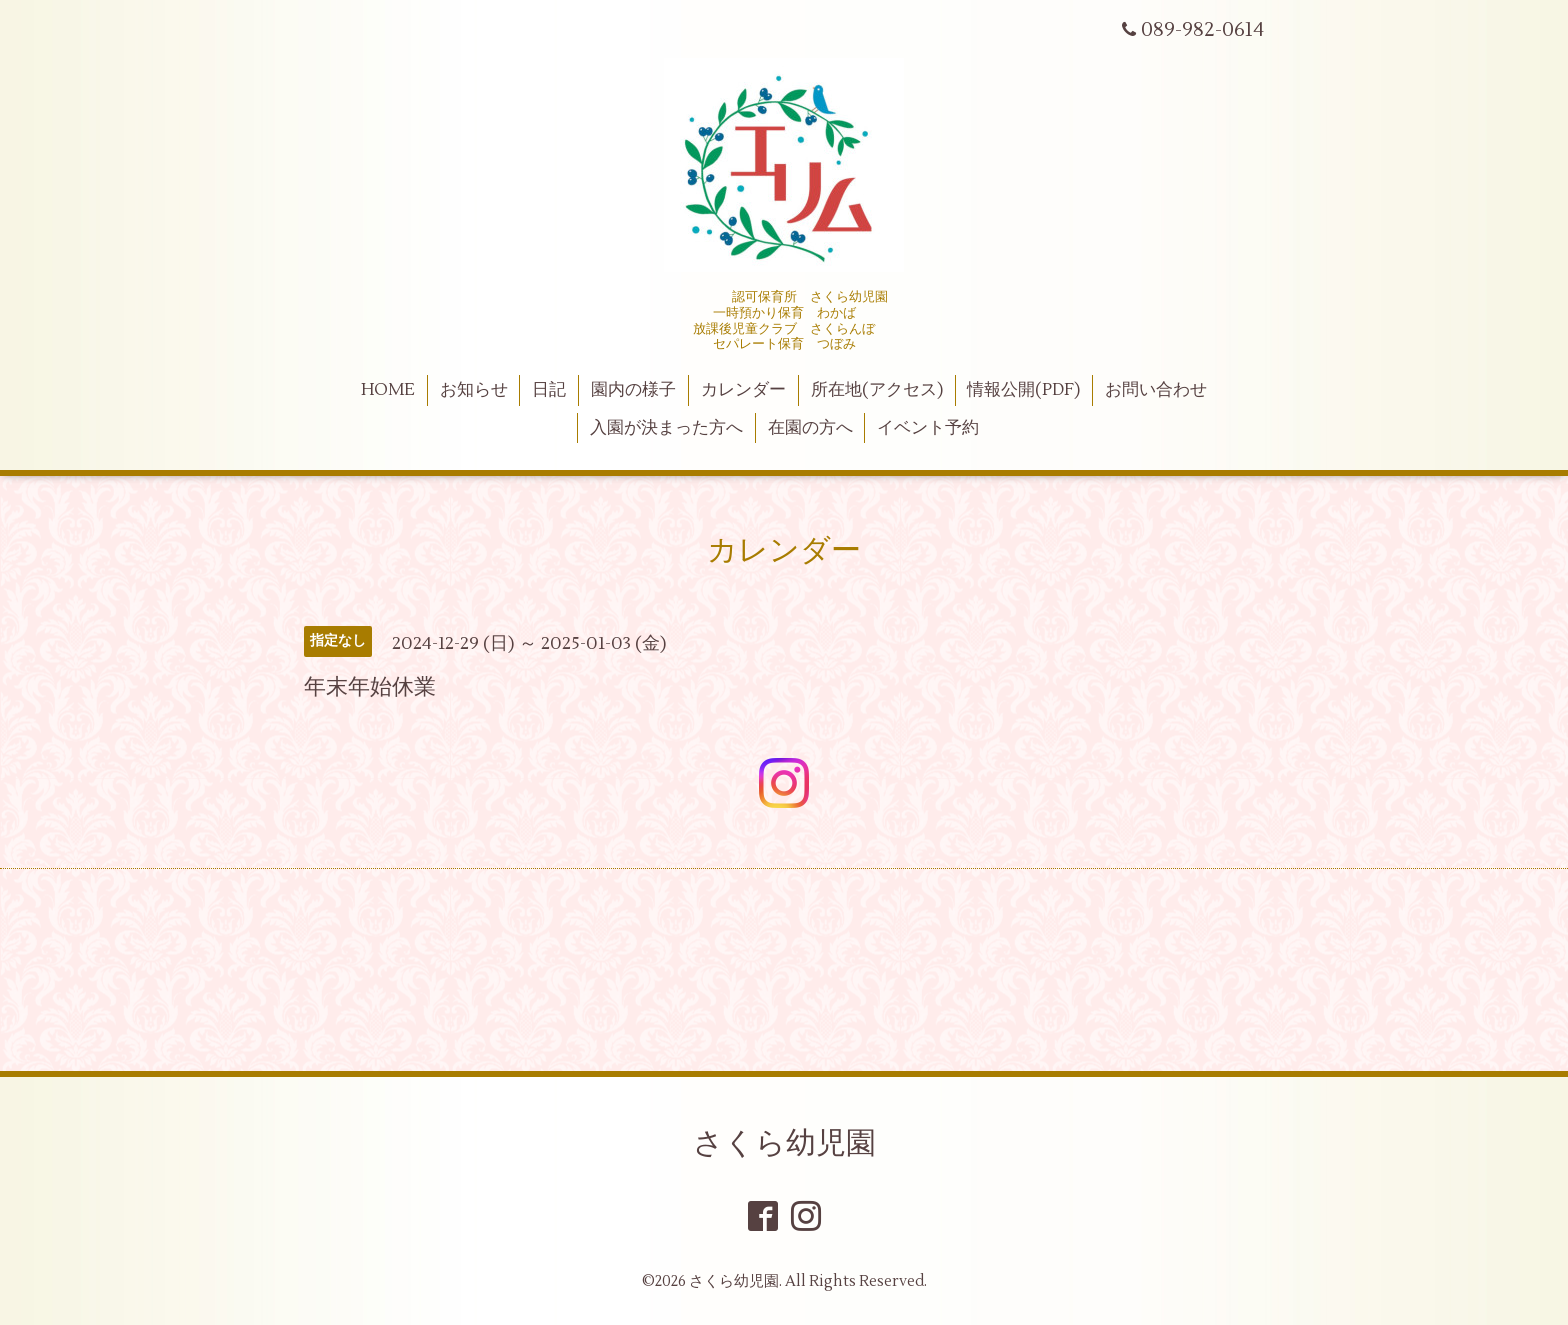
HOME (388, 390)
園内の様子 (633, 390)
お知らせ (474, 390)
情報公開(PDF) (1023, 390)
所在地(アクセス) (877, 390)
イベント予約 (928, 428)
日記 (549, 390)
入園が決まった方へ (666, 428)
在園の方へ (810, 428)
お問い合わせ (1156, 390)
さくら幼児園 (784, 1143)
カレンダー (743, 390)
